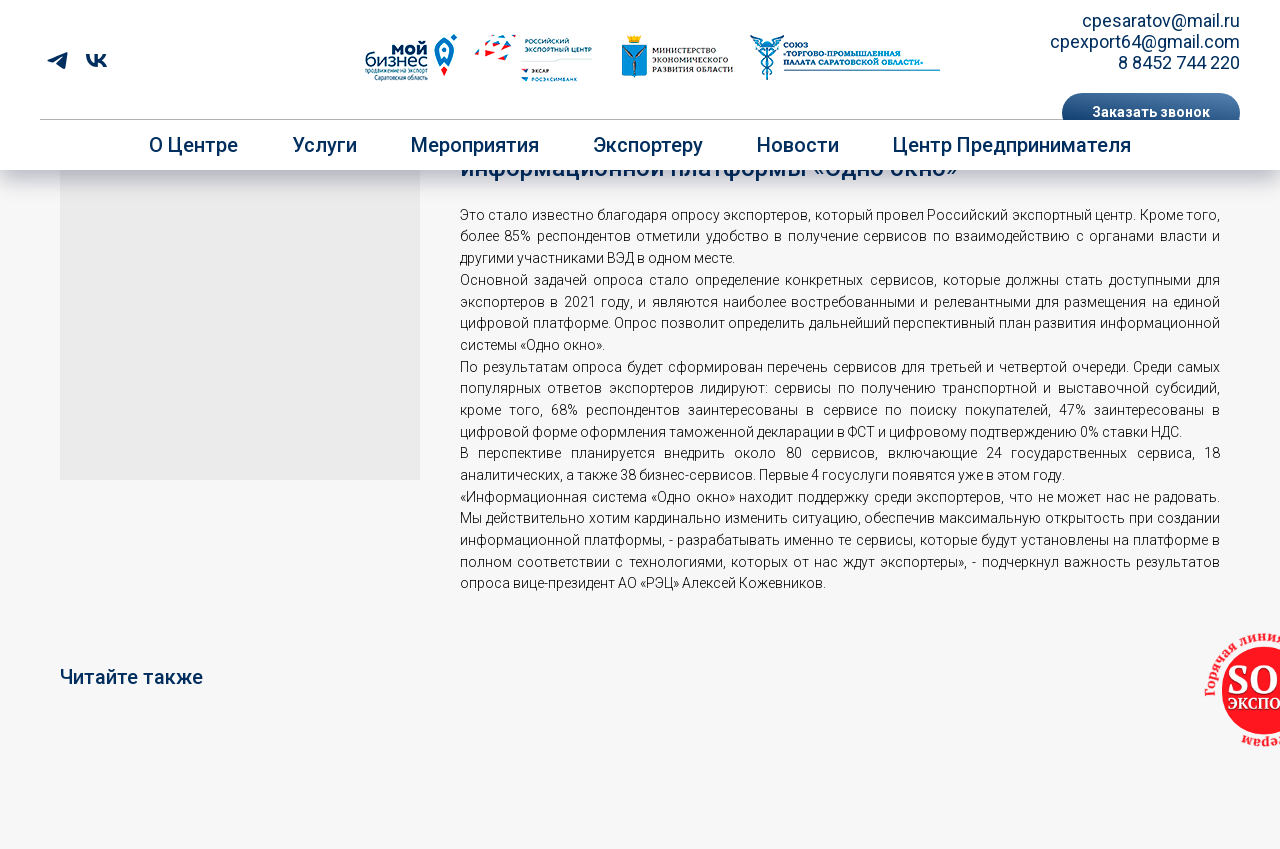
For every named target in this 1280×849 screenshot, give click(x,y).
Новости (798, 145)
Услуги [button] (324, 145)
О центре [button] (193, 145)
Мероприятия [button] (475, 145)
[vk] (96, 60)
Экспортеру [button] (648, 145)
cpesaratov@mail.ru (1161, 20)
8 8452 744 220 (1179, 62)
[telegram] (57, 60)
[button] (1151, 113)
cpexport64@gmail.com (1145, 41)
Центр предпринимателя (1012, 145)
